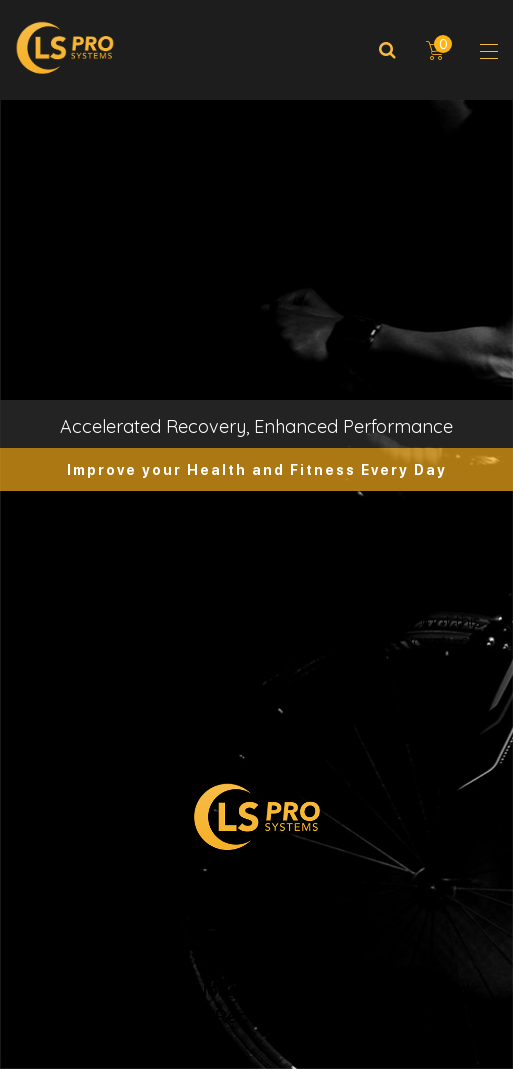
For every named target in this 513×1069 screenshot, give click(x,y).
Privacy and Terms (257, 934)
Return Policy (256, 961)
